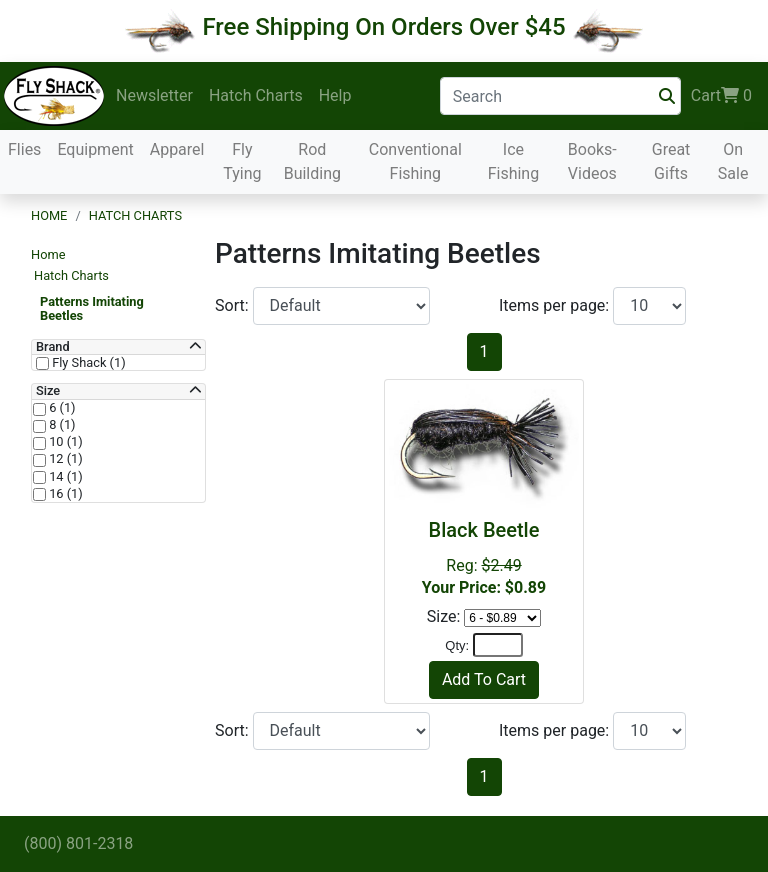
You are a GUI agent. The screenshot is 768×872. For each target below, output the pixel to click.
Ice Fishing (514, 161)
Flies (24, 149)
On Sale (733, 161)
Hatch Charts (256, 95)
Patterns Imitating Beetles (92, 308)
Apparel (177, 149)
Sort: (234, 305)
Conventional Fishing (415, 161)
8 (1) (61, 425)
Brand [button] (53, 347)
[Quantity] (498, 645)
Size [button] (48, 391)
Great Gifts (671, 161)
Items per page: (556, 305)
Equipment (95, 149)
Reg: (484, 557)
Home (49, 215)
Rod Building (312, 161)
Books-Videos (592, 161)
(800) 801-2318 (78, 843)
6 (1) (61, 408)
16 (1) (64, 494)
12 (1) (64, 459)
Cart (721, 96)
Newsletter (154, 95)
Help (335, 95)
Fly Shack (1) (87, 363)
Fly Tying (242, 161)
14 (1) (64, 477)
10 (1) (64, 442)
